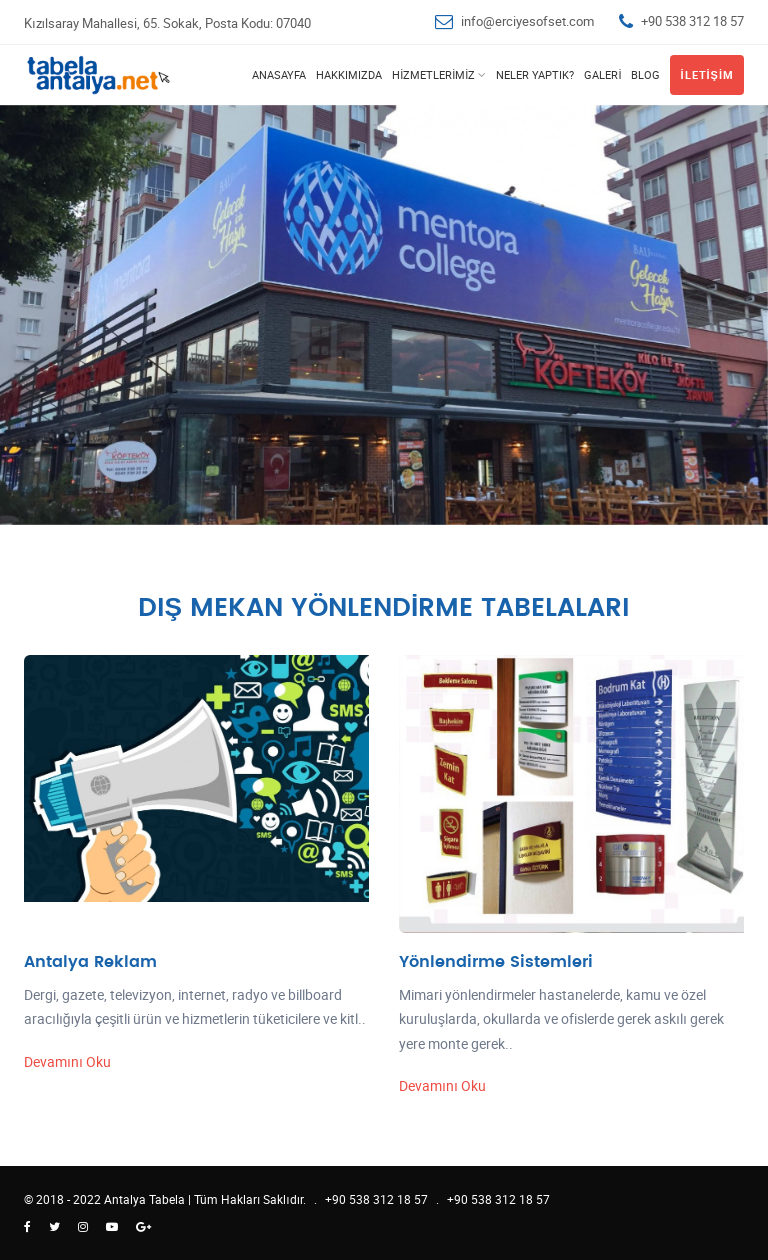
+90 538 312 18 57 (692, 21)
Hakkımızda (349, 74)
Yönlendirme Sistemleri (496, 962)
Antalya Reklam (90, 962)
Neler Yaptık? (535, 74)
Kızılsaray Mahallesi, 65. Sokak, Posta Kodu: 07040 (167, 23)
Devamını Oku (67, 1061)
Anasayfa (279, 74)
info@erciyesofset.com (527, 21)
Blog (645, 74)
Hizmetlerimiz (433, 74)
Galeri (602, 74)
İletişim (707, 74)
